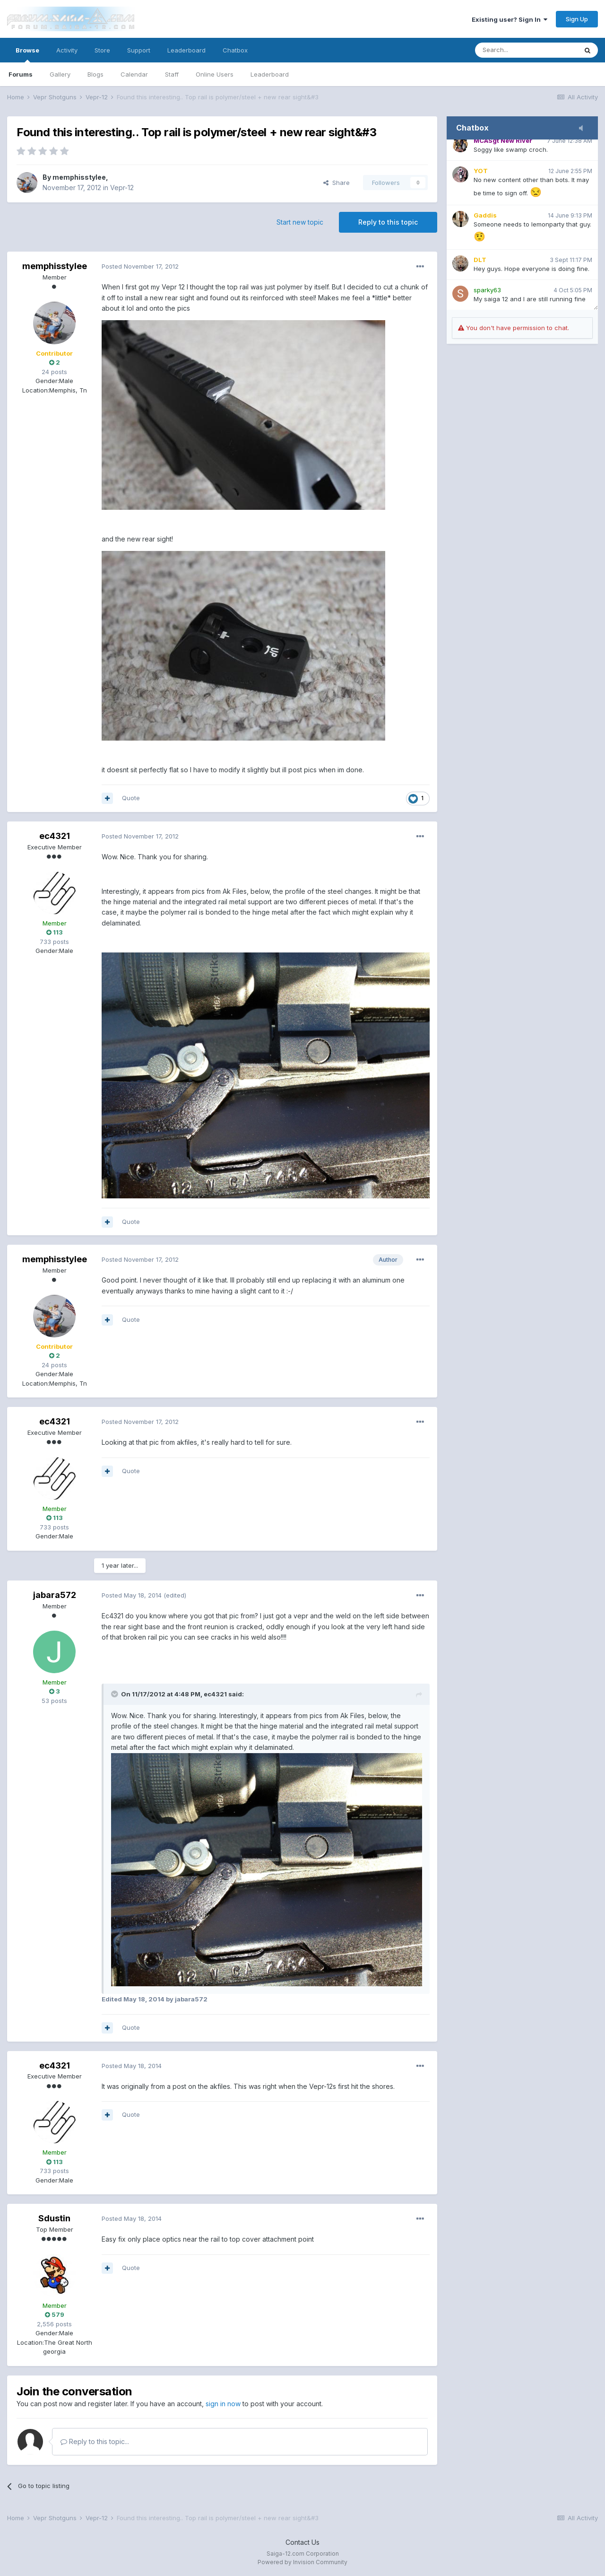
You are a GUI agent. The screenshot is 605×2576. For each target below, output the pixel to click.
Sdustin (54, 2218)
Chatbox (235, 50)
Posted (140, 266)
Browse (27, 54)
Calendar (134, 74)
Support (138, 50)
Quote (131, 798)
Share (336, 182)
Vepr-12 (122, 187)
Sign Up (577, 19)
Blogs (95, 74)
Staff (172, 74)
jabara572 (54, 1595)
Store (102, 50)
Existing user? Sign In (509, 19)
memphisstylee (79, 177)
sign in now (223, 2404)
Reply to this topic (388, 222)
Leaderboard (270, 74)
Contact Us (302, 2542)
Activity (67, 50)
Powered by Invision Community (302, 2562)
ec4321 (54, 836)
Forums (21, 74)
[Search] (526, 50)
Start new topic (300, 222)
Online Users (214, 74)
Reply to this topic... (94, 2441)
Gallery (60, 74)
